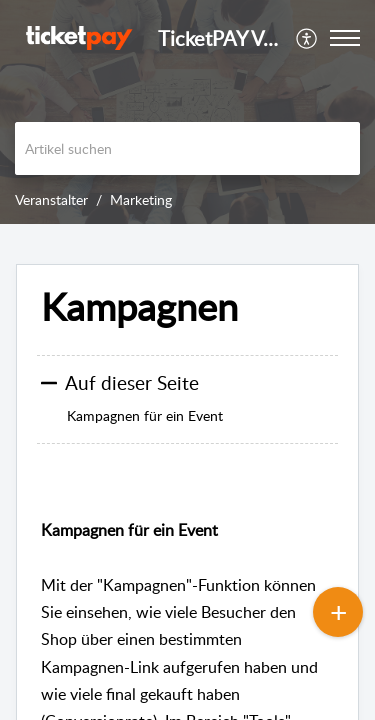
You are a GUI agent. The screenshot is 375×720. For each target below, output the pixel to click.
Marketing (141, 199)
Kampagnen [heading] (139, 307)
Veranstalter (51, 199)
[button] (307, 38)
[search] (187, 148)
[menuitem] (307, 38)
